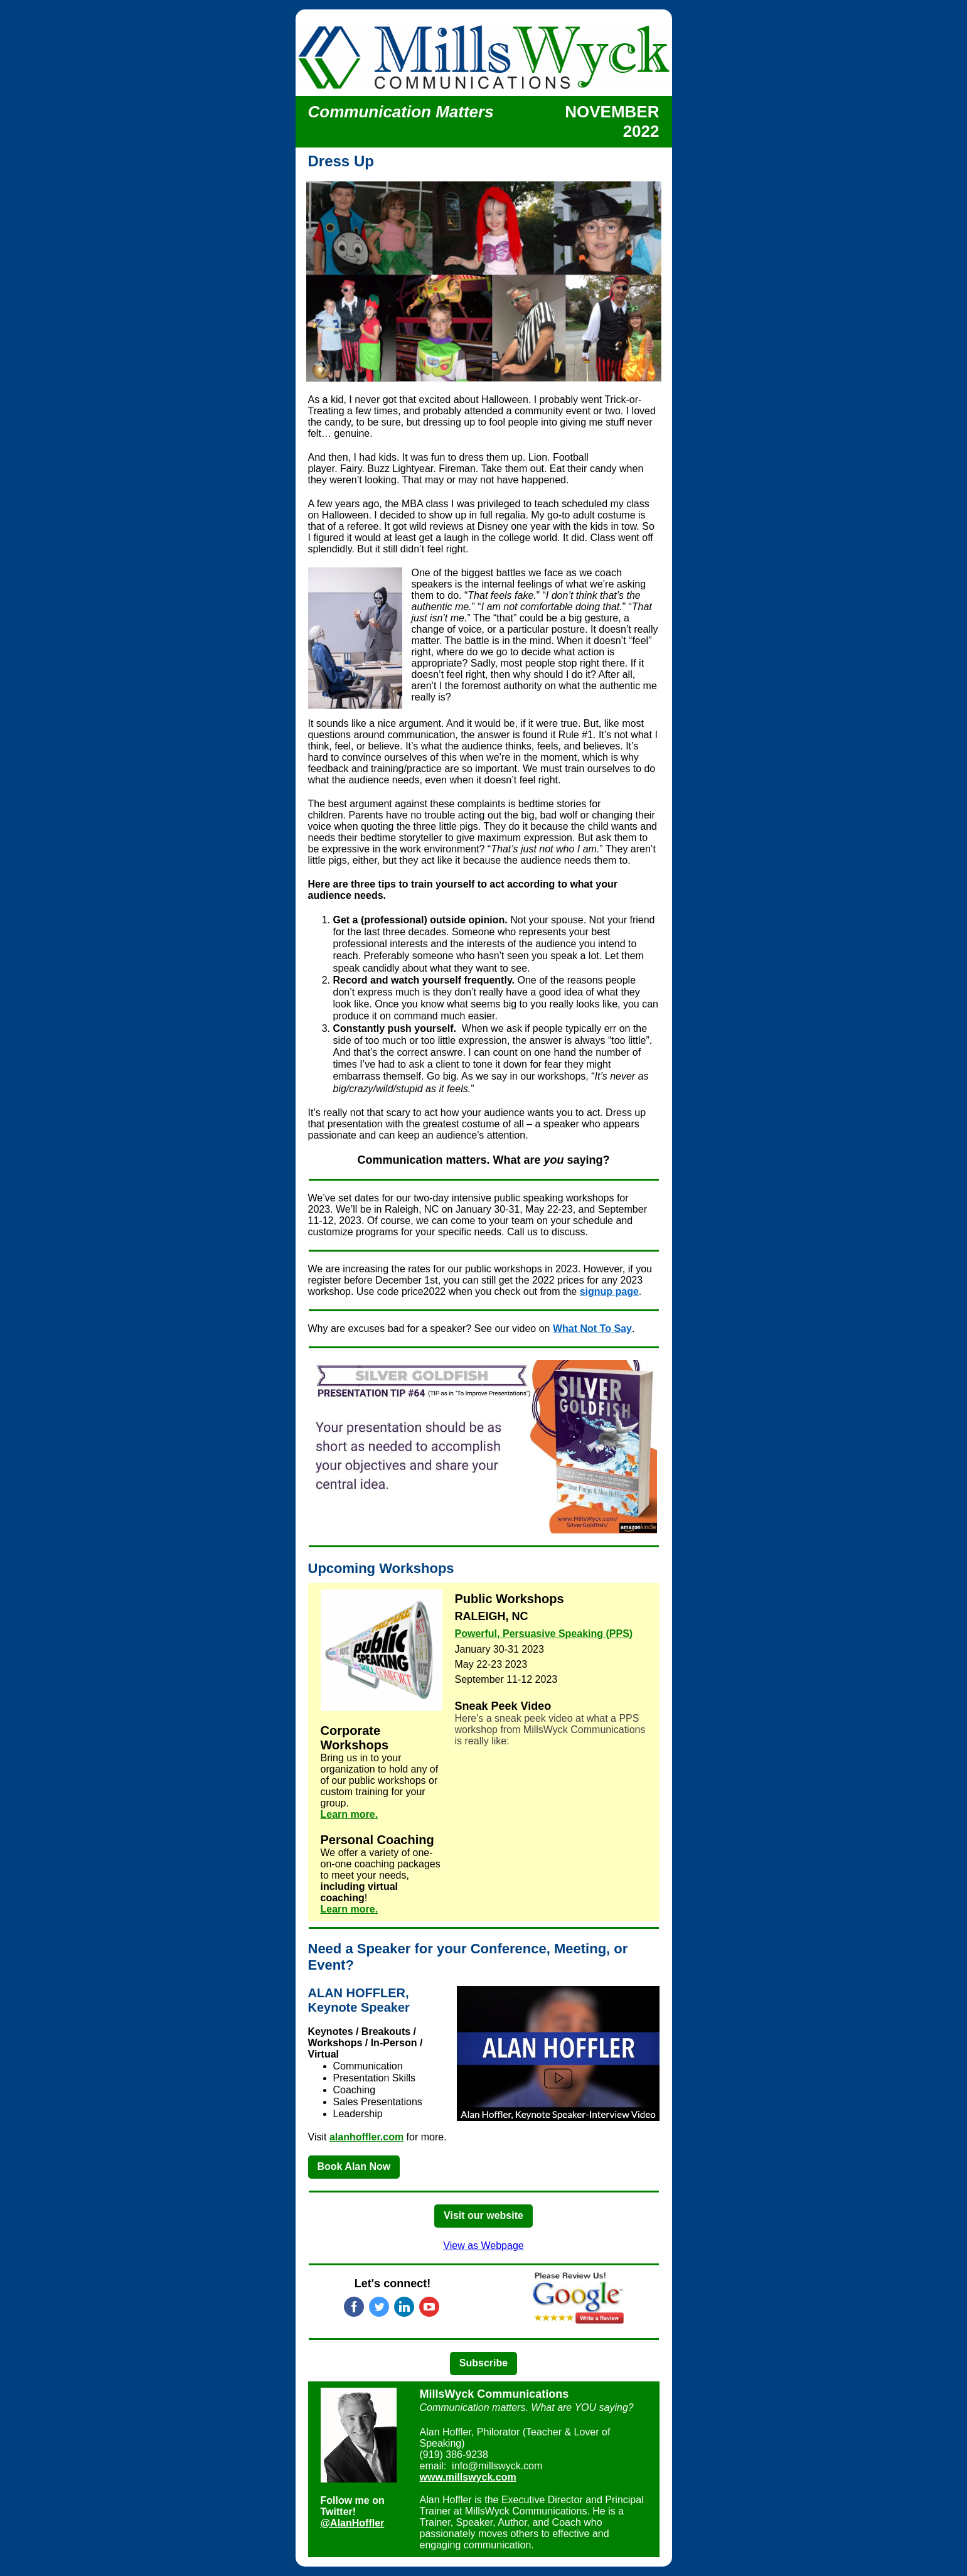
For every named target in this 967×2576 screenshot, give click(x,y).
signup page (609, 1291)
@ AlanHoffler (353, 2523)
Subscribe (483, 2363)
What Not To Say (592, 1328)
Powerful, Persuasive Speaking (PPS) (544, 1633)
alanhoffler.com (366, 2137)
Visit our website (483, 2215)
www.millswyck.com (468, 2477)
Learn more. (349, 1814)
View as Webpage (483, 2245)
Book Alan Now (354, 2166)
